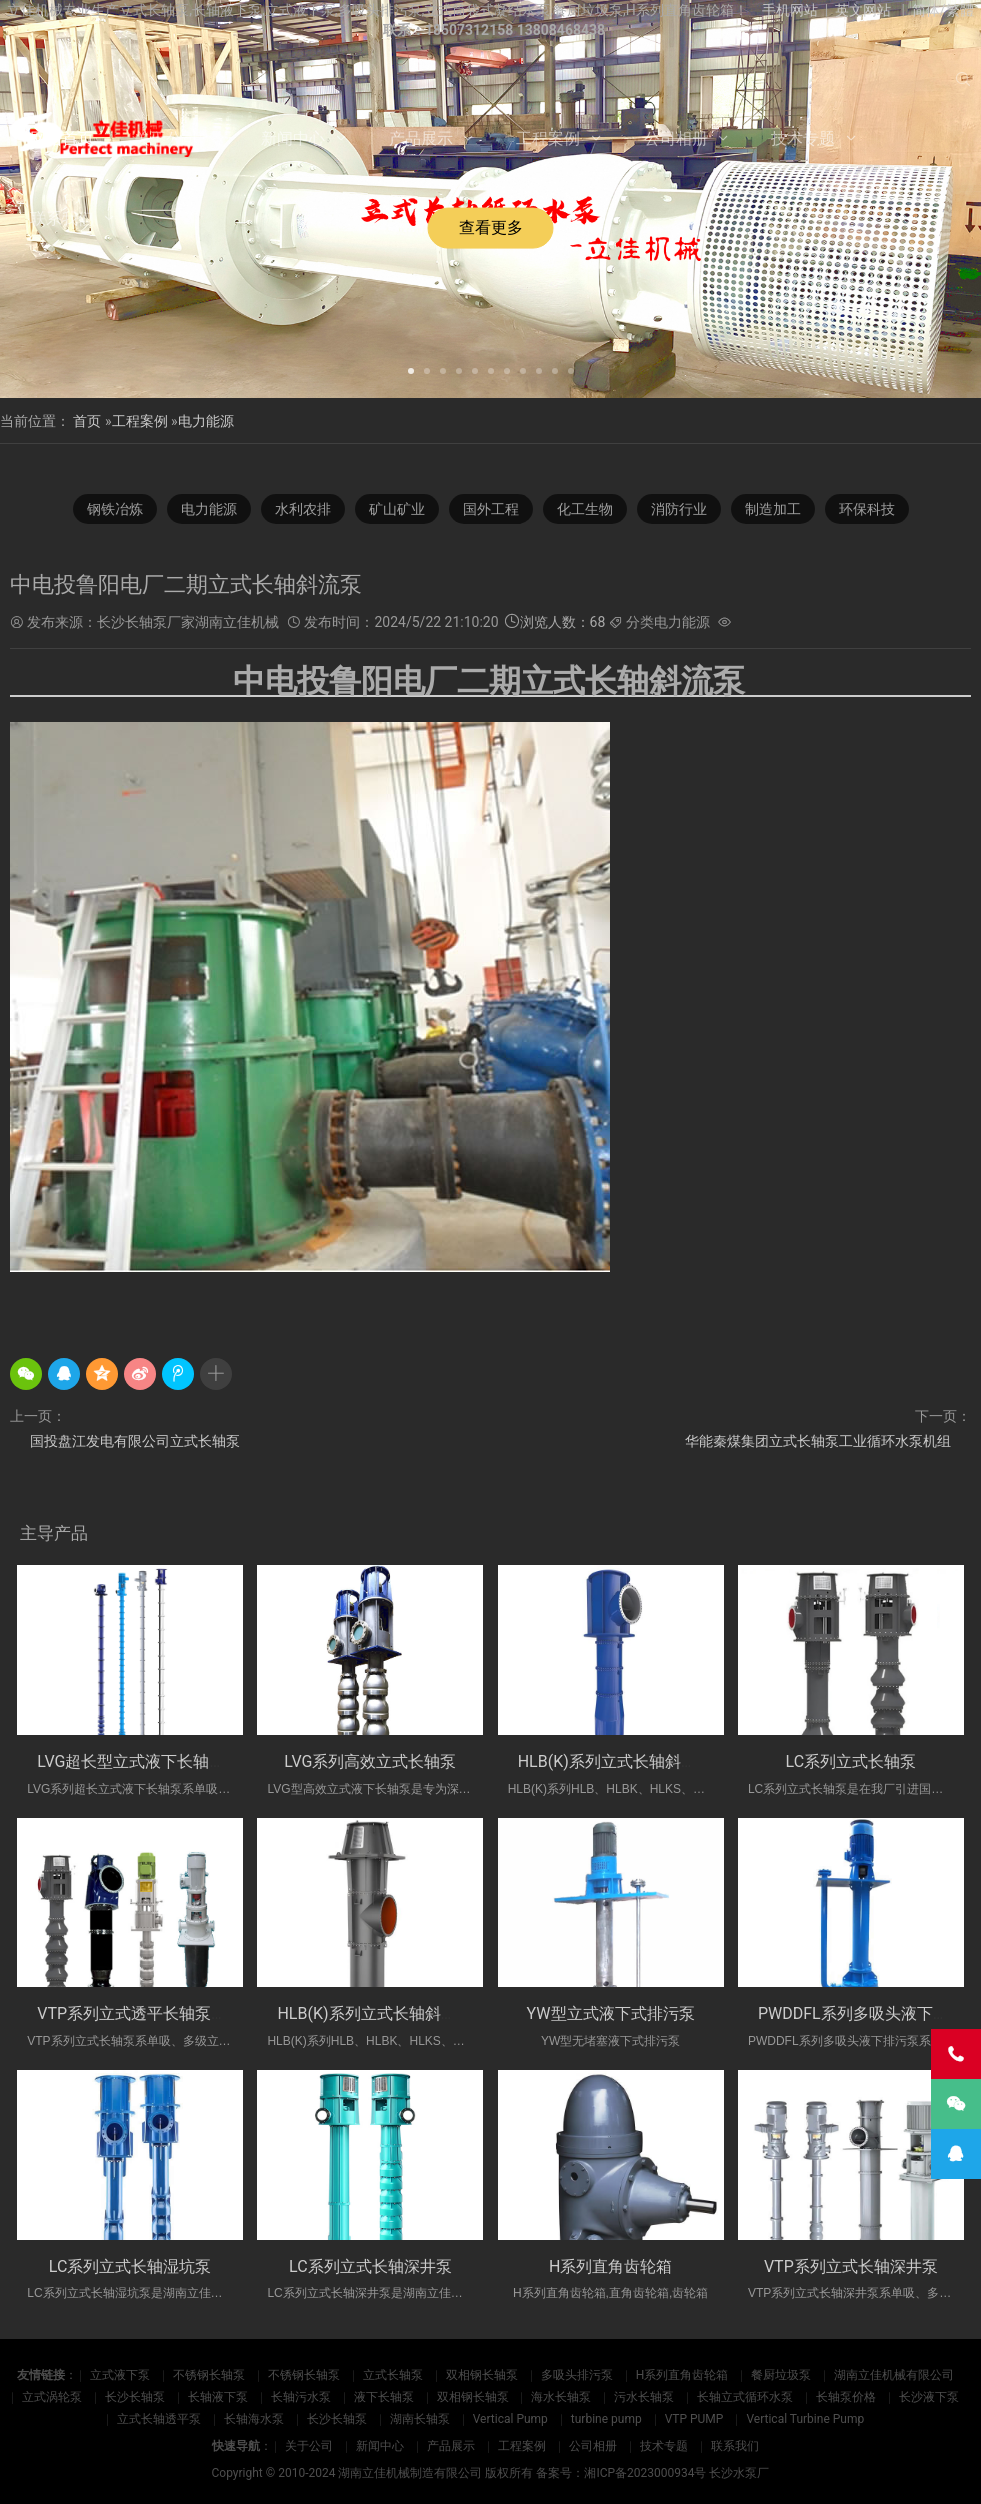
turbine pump (606, 2419)
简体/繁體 (943, 10)
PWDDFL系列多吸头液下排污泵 (869, 2013)
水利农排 (303, 509)
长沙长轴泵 (135, 2397)
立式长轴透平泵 (159, 2419)
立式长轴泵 (393, 2375)
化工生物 (585, 509)
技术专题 (803, 138)
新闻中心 (293, 138)
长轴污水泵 (301, 2397)
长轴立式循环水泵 (745, 2397)
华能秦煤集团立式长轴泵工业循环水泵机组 (818, 1441)
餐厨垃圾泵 (781, 2375)
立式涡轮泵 (52, 2397)
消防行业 (679, 509)
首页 (87, 421)
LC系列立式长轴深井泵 (370, 2266)
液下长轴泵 (384, 2397)
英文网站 (863, 10)
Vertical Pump (510, 2419)
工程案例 (548, 138)
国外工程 (491, 509)
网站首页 (62, 138)
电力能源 (206, 421)
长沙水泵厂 (739, 2473)
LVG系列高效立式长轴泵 (370, 1761)
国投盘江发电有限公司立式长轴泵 (135, 1441)
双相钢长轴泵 (482, 2375)
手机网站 (790, 10)
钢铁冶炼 (115, 509)
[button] (411, 369)
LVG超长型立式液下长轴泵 (131, 1761)
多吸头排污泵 (577, 2375)
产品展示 (421, 138)
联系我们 (62, 218)
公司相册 (676, 138)
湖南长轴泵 (420, 2419)
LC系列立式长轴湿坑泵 (130, 2266)
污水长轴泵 (644, 2397)
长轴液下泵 (218, 2397)
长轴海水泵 (254, 2419)
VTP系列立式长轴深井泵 (851, 2266)
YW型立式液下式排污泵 (611, 2013)
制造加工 (773, 509)
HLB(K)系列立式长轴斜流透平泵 (390, 2013)
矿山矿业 (397, 509)
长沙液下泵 (929, 2397)
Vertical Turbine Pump (805, 2419)
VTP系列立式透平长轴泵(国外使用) (161, 2013)
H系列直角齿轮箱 (610, 2266)
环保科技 (867, 509)
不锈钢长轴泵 (209, 2375)
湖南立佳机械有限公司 (894, 2375)
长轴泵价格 (846, 2397)
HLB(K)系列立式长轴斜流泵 (615, 1761)
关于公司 (166, 138)
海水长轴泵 (561, 2397)
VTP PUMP (694, 2419)
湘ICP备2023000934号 (645, 2473)
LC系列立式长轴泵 (851, 1761)
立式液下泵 (120, 2375)
